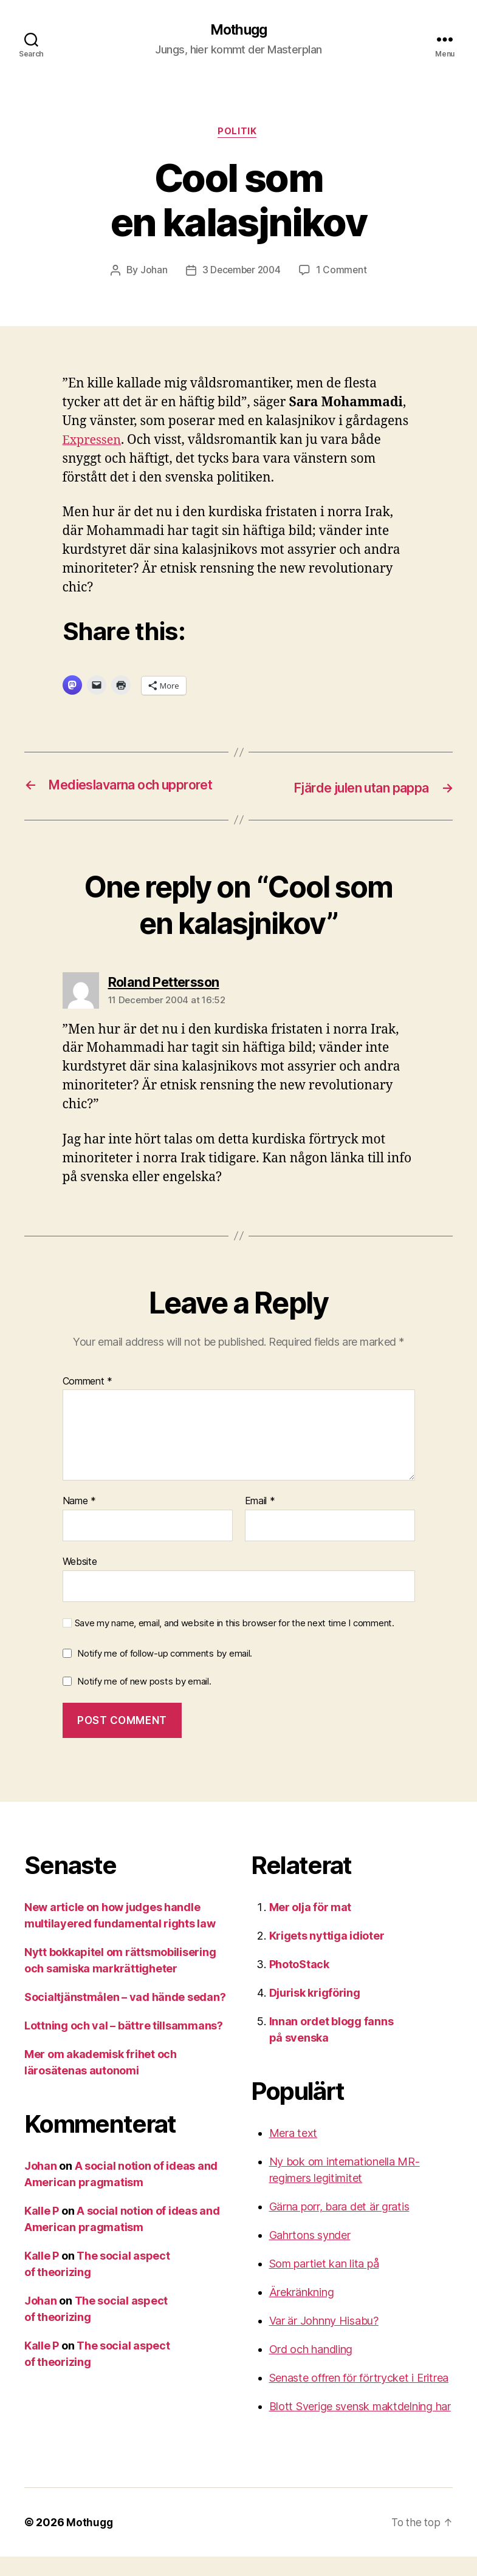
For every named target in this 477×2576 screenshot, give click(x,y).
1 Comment (343, 273)
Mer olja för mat (310, 1926)
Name (79, 1520)
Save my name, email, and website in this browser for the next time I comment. (234, 1642)
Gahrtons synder (310, 2254)
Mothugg (238, 30)
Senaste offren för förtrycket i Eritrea (358, 2397)
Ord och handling (311, 2368)
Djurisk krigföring (314, 2012)
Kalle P (41, 2230)
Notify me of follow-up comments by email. (164, 1672)
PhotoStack (299, 1983)
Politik (238, 133)
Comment (88, 1400)
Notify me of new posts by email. (144, 1700)
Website (80, 1580)
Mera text (293, 2152)
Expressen (94, 442)
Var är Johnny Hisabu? (324, 2340)
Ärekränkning (301, 2311)
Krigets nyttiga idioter (327, 1955)
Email (260, 1520)
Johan (151, 273)
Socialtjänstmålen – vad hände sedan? (124, 2016)
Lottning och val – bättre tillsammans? (123, 2045)
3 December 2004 (241, 273)
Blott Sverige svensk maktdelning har (360, 2425)
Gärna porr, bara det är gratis (339, 2226)
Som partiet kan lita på (324, 2283)
